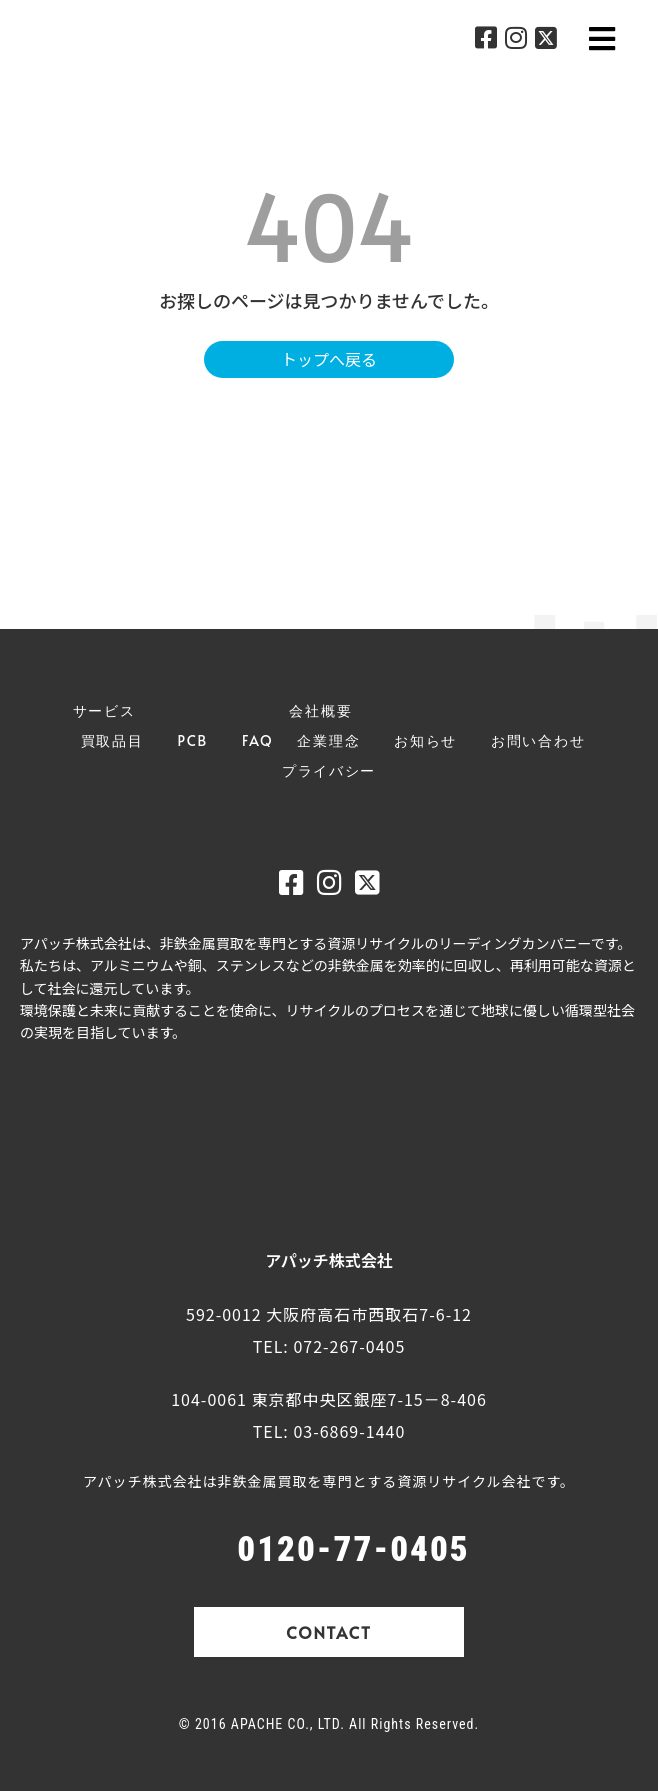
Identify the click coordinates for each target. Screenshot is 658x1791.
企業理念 (328, 740)
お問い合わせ (538, 740)
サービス (104, 710)
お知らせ (425, 740)
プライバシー (329, 770)
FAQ (257, 740)
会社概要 (320, 710)
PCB (193, 740)
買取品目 (112, 740)
